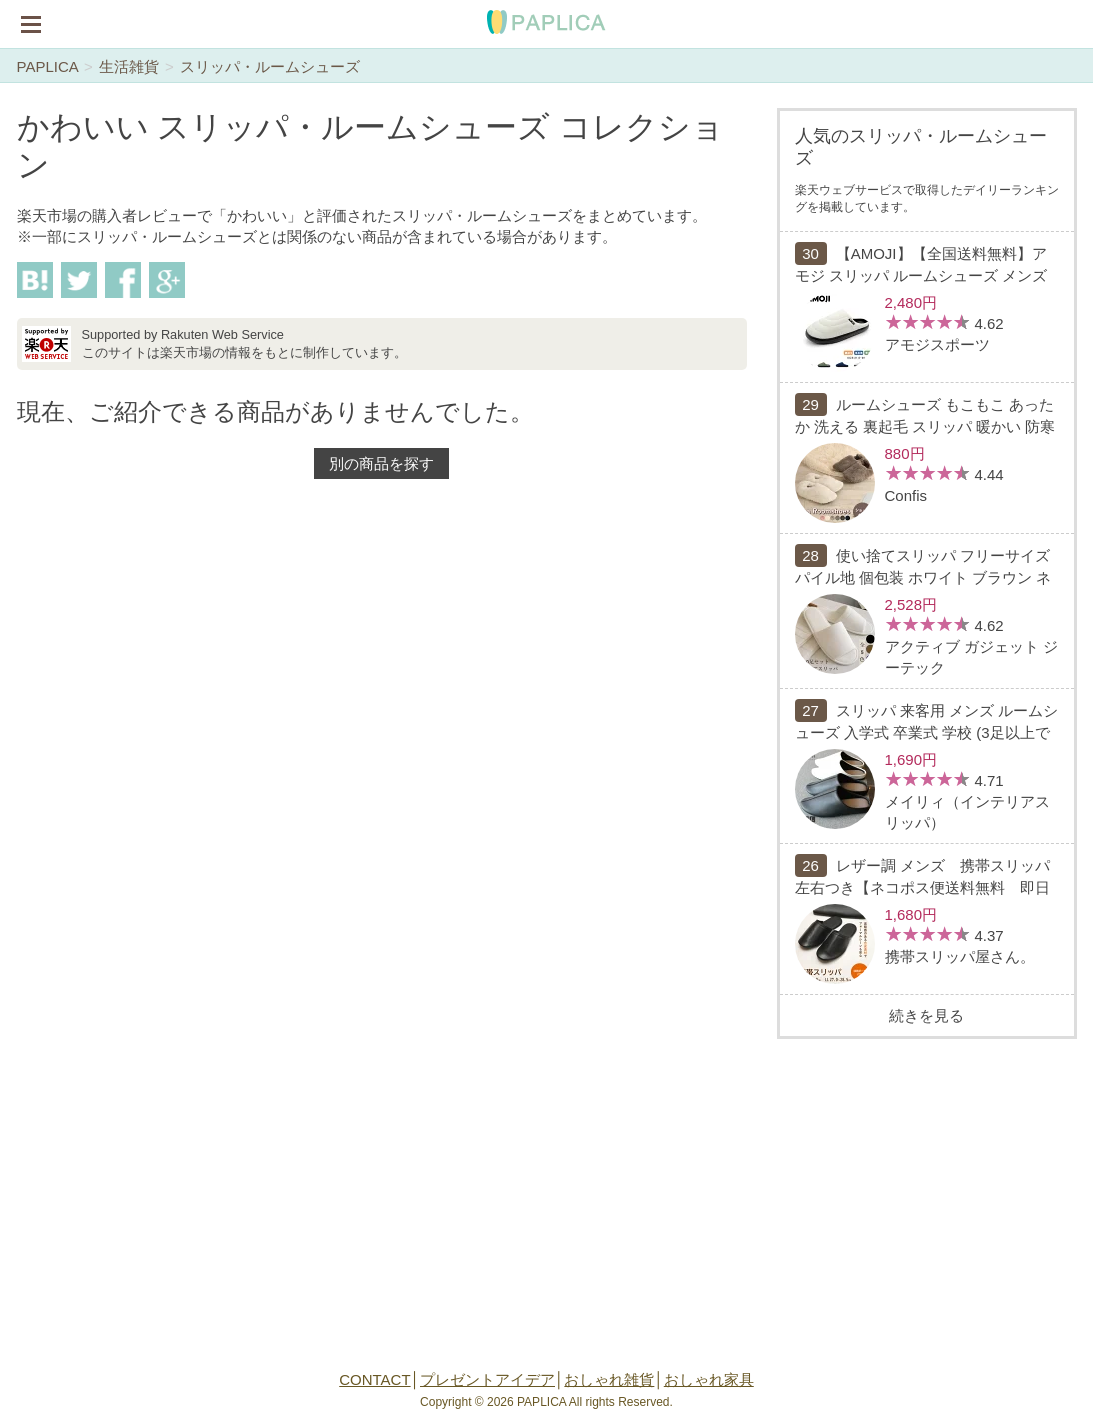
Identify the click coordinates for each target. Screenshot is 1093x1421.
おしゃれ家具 (709, 1379)
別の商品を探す (381, 463)
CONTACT (374, 1379)
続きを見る (926, 1015)
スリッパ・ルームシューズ (270, 66)
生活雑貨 (129, 66)
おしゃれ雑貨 (609, 1379)
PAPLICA (47, 66)
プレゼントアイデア (487, 1379)
